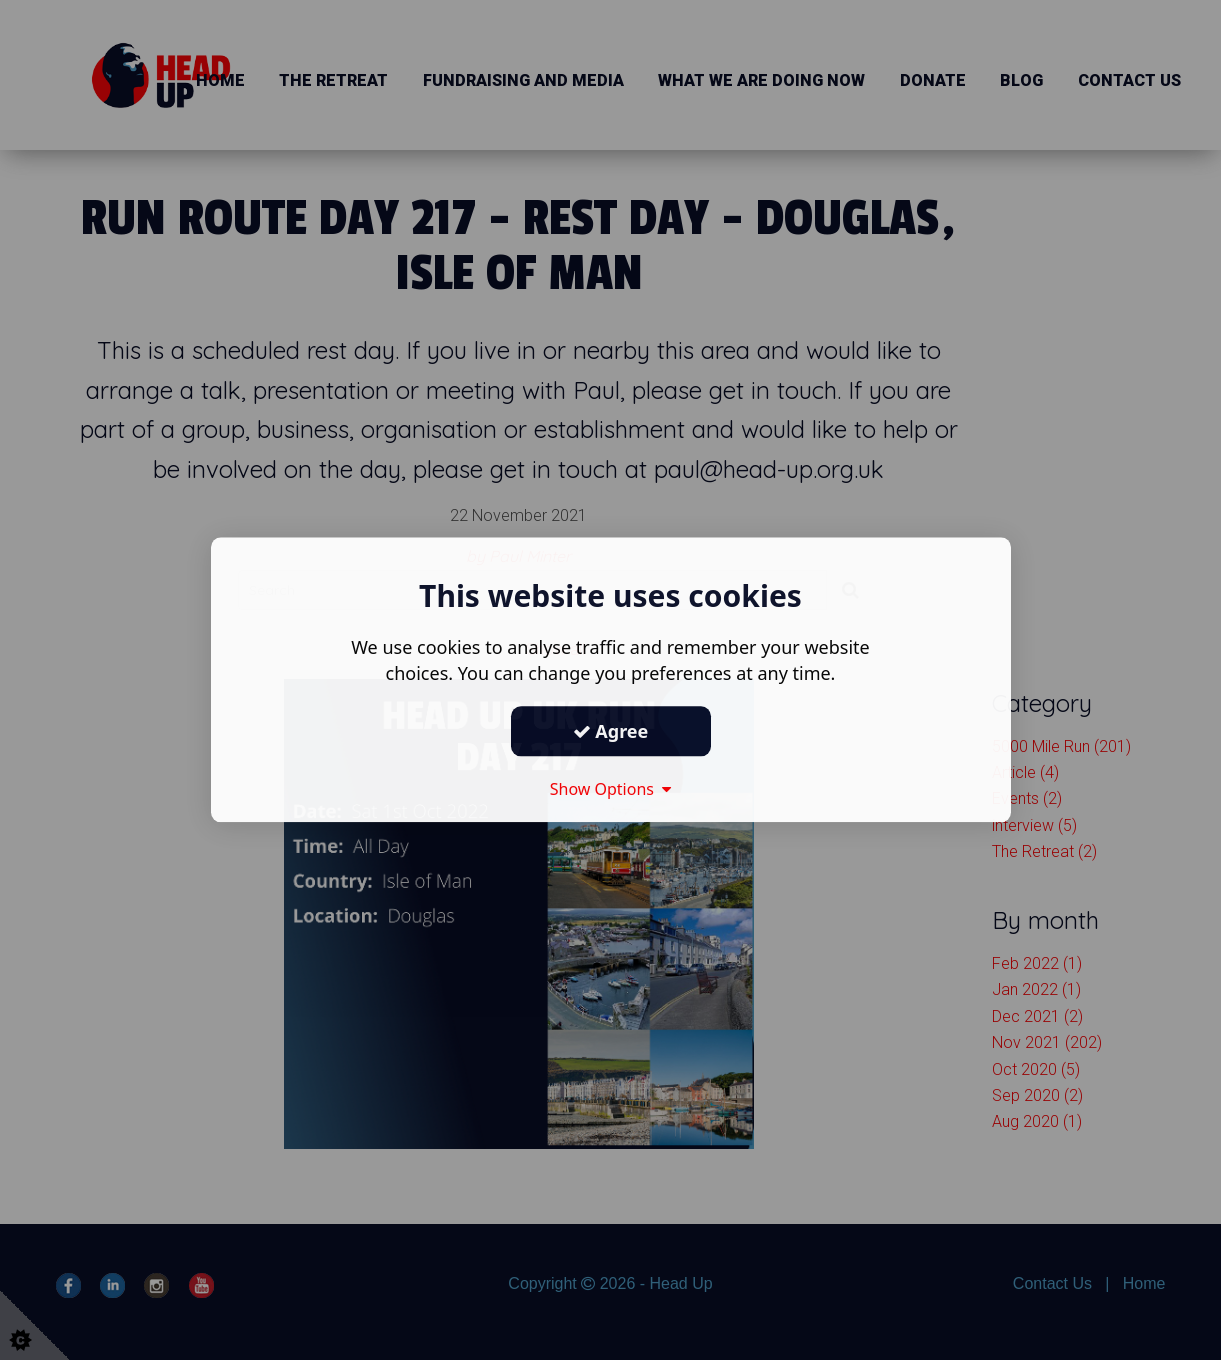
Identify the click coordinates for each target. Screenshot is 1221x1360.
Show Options (611, 789)
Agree (611, 731)
